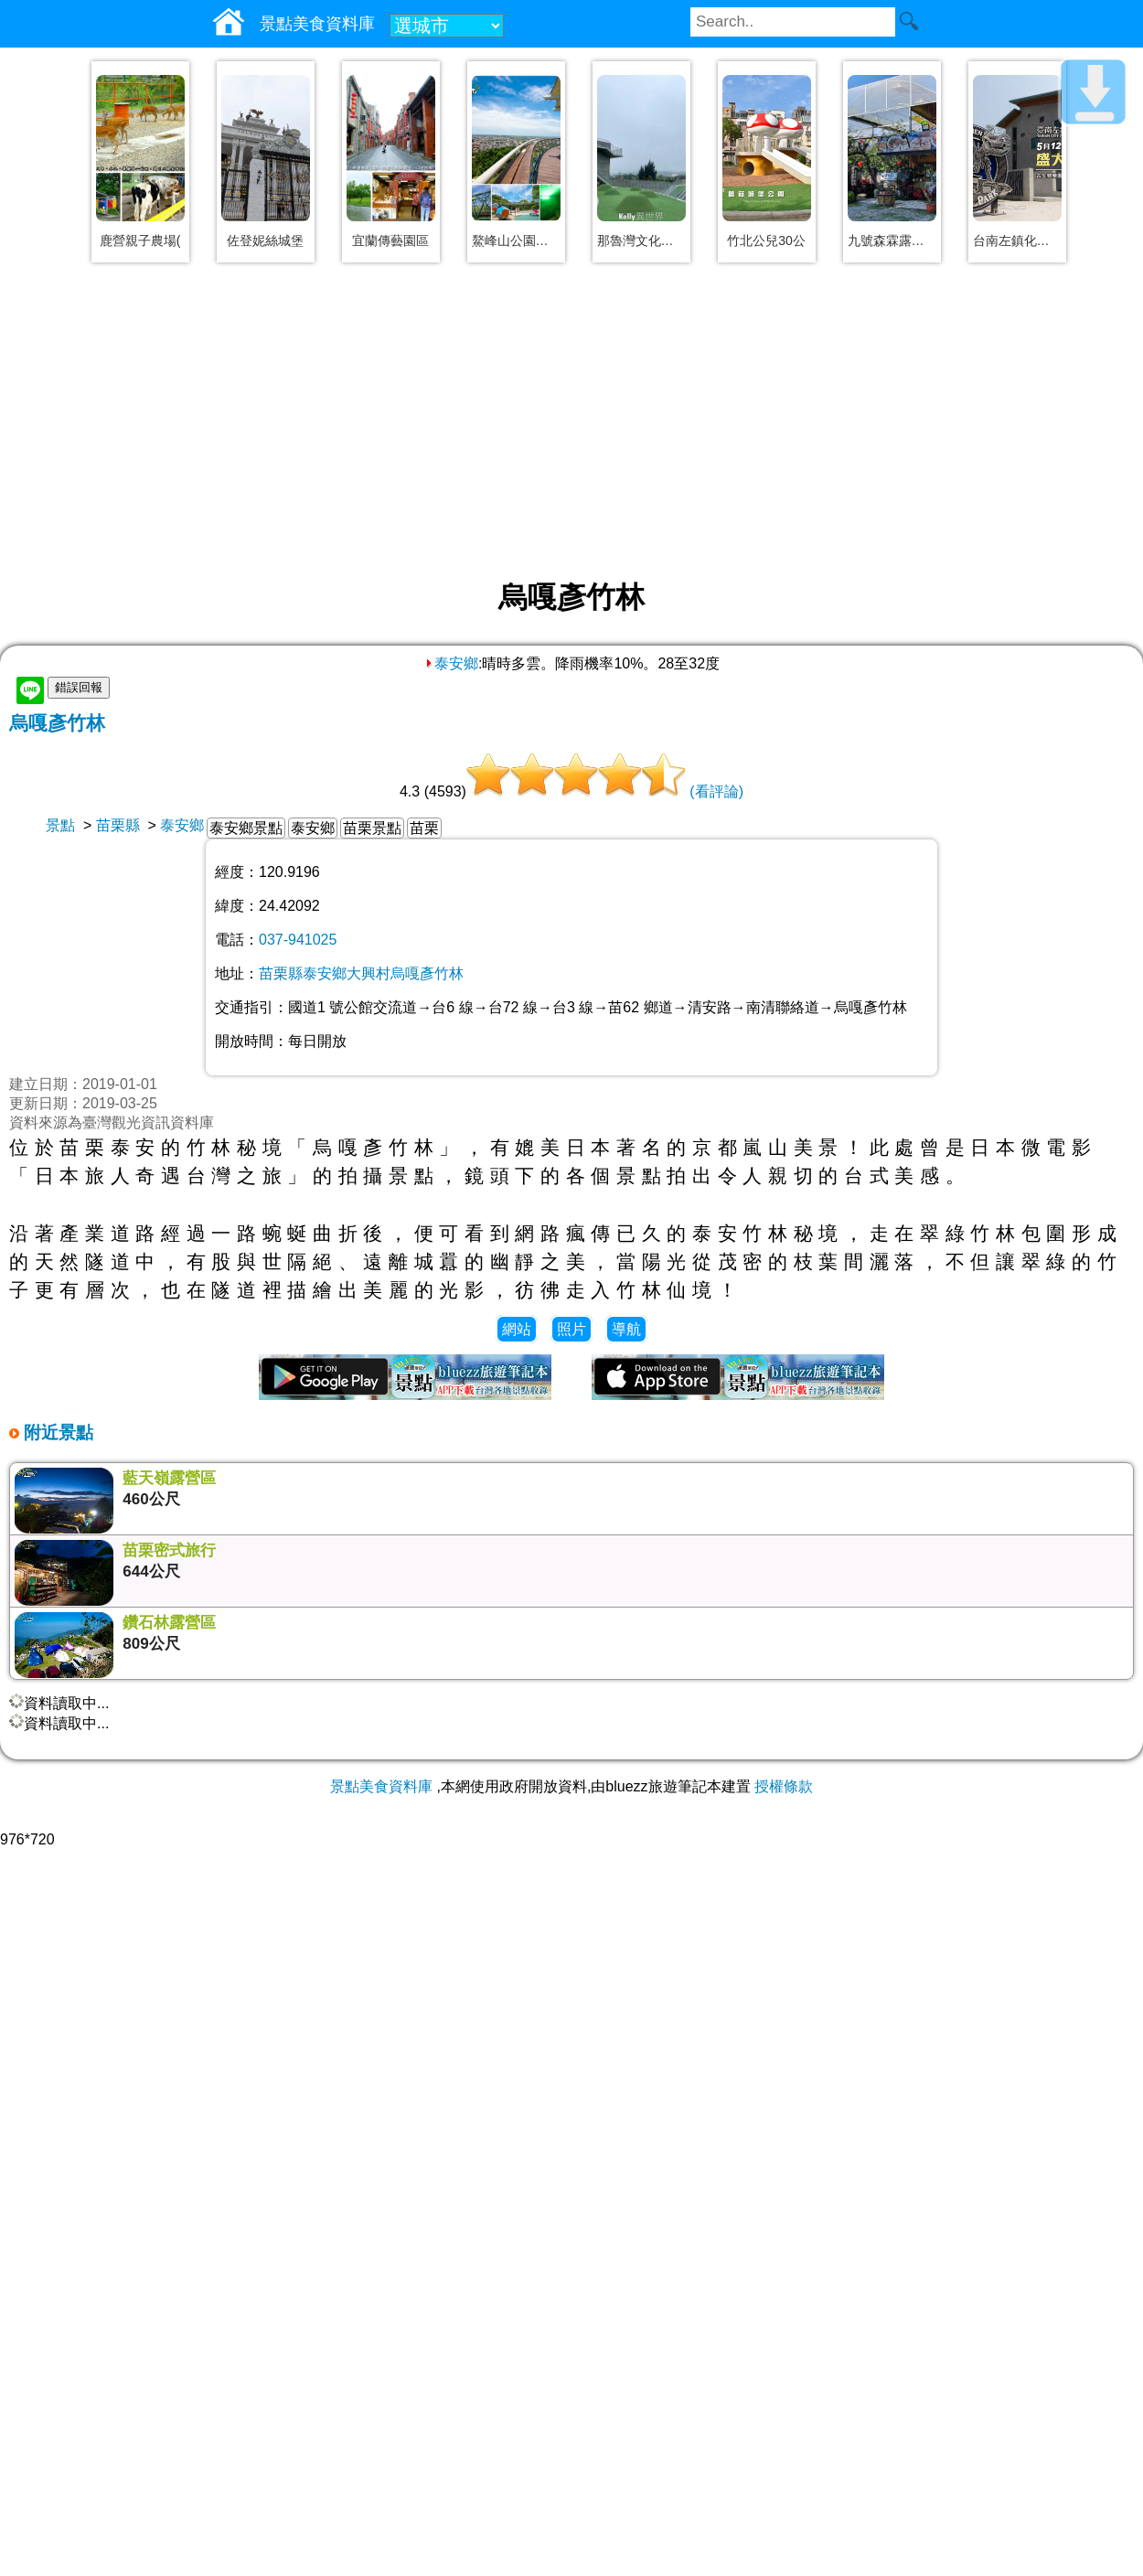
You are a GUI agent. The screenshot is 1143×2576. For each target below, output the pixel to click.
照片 (571, 1329)
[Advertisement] (571, 422)
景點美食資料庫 (381, 1786)
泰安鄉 (450, 663)
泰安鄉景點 (246, 828)
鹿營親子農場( (140, 240)
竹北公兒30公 (766, 240)
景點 (60, 825)
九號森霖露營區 (892, 240)
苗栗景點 (372, 828)
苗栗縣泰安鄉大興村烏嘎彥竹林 (361, 973)
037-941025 (297, 939)
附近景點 (56, 1432)
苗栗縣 (118, 825)
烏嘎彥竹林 (57, 722)
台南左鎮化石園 (1017, 240)
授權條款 (783, 1786)
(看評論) (716, 791)
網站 (516, 1329)
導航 (626, 1329)
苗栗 (424, 828)
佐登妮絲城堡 (265, 240)
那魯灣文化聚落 (641, 240)
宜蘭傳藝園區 (390, 240)
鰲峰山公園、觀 (516, 240)
